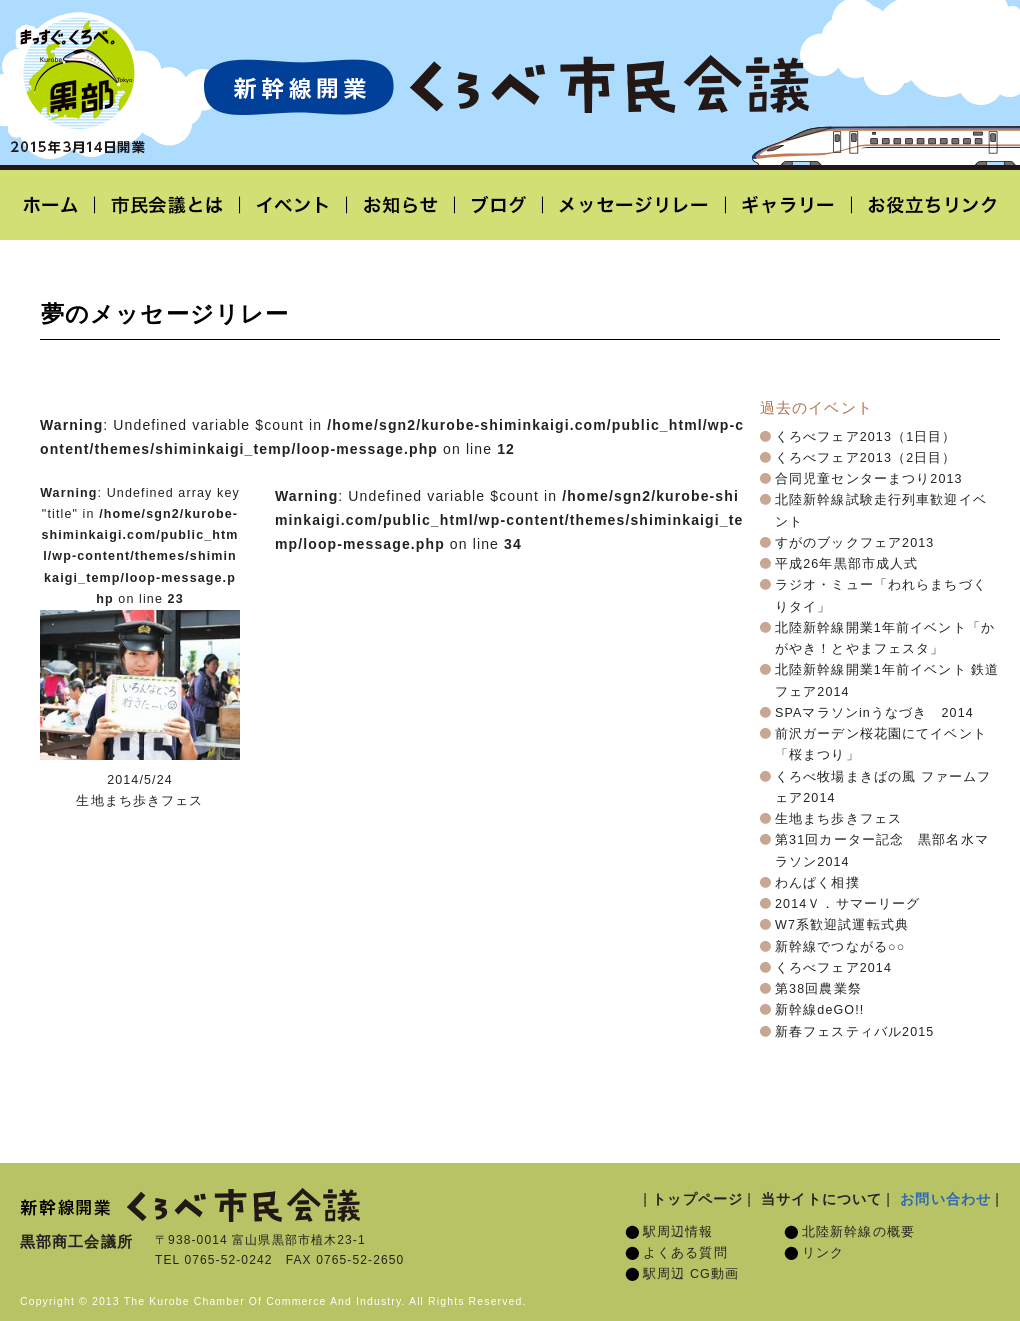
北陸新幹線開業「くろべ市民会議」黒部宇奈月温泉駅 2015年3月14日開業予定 (506, 86)
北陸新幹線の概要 (858, 1232)
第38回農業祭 (818, 989)
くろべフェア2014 (833, 968)
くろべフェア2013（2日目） (866, 458)
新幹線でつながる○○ (840, 947)
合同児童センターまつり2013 (869, 479)
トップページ (697, 1199)
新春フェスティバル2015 (854, 1032)
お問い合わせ (945, 1199)
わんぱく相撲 (817, 883)
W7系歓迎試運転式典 (842, 925)
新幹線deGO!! (819, 1010)
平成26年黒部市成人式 (846, 564)
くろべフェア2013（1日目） (866, 437)
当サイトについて (821, 1199)
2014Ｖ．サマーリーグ (847, 904)
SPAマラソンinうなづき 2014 (874, 713)
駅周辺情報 (678, 1232)
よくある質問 (685, 1253)
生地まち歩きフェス (838, 819)
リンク (823, 1253)
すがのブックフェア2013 (854, 543)
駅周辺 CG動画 (691, 1274)
